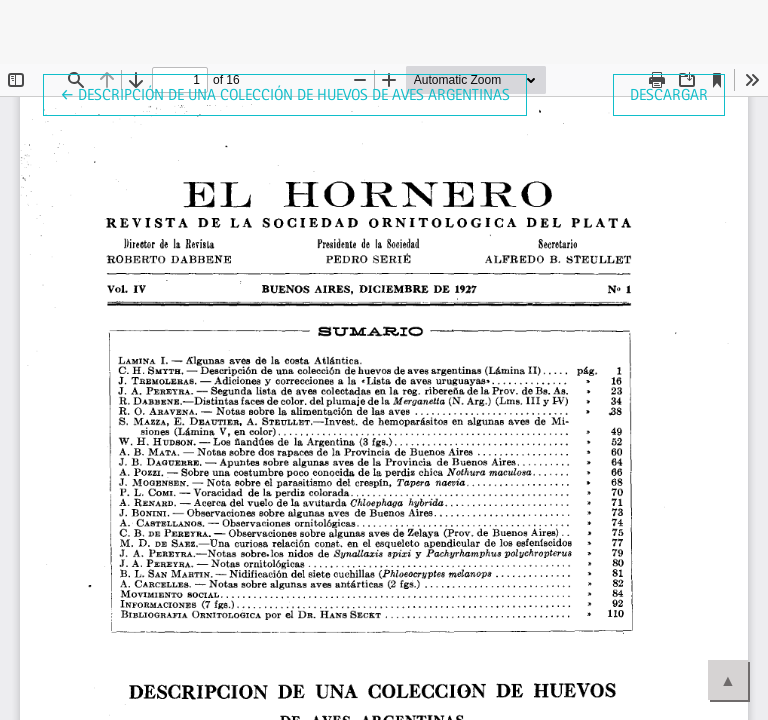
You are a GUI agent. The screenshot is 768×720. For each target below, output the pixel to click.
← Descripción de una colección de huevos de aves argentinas (285, 93)
